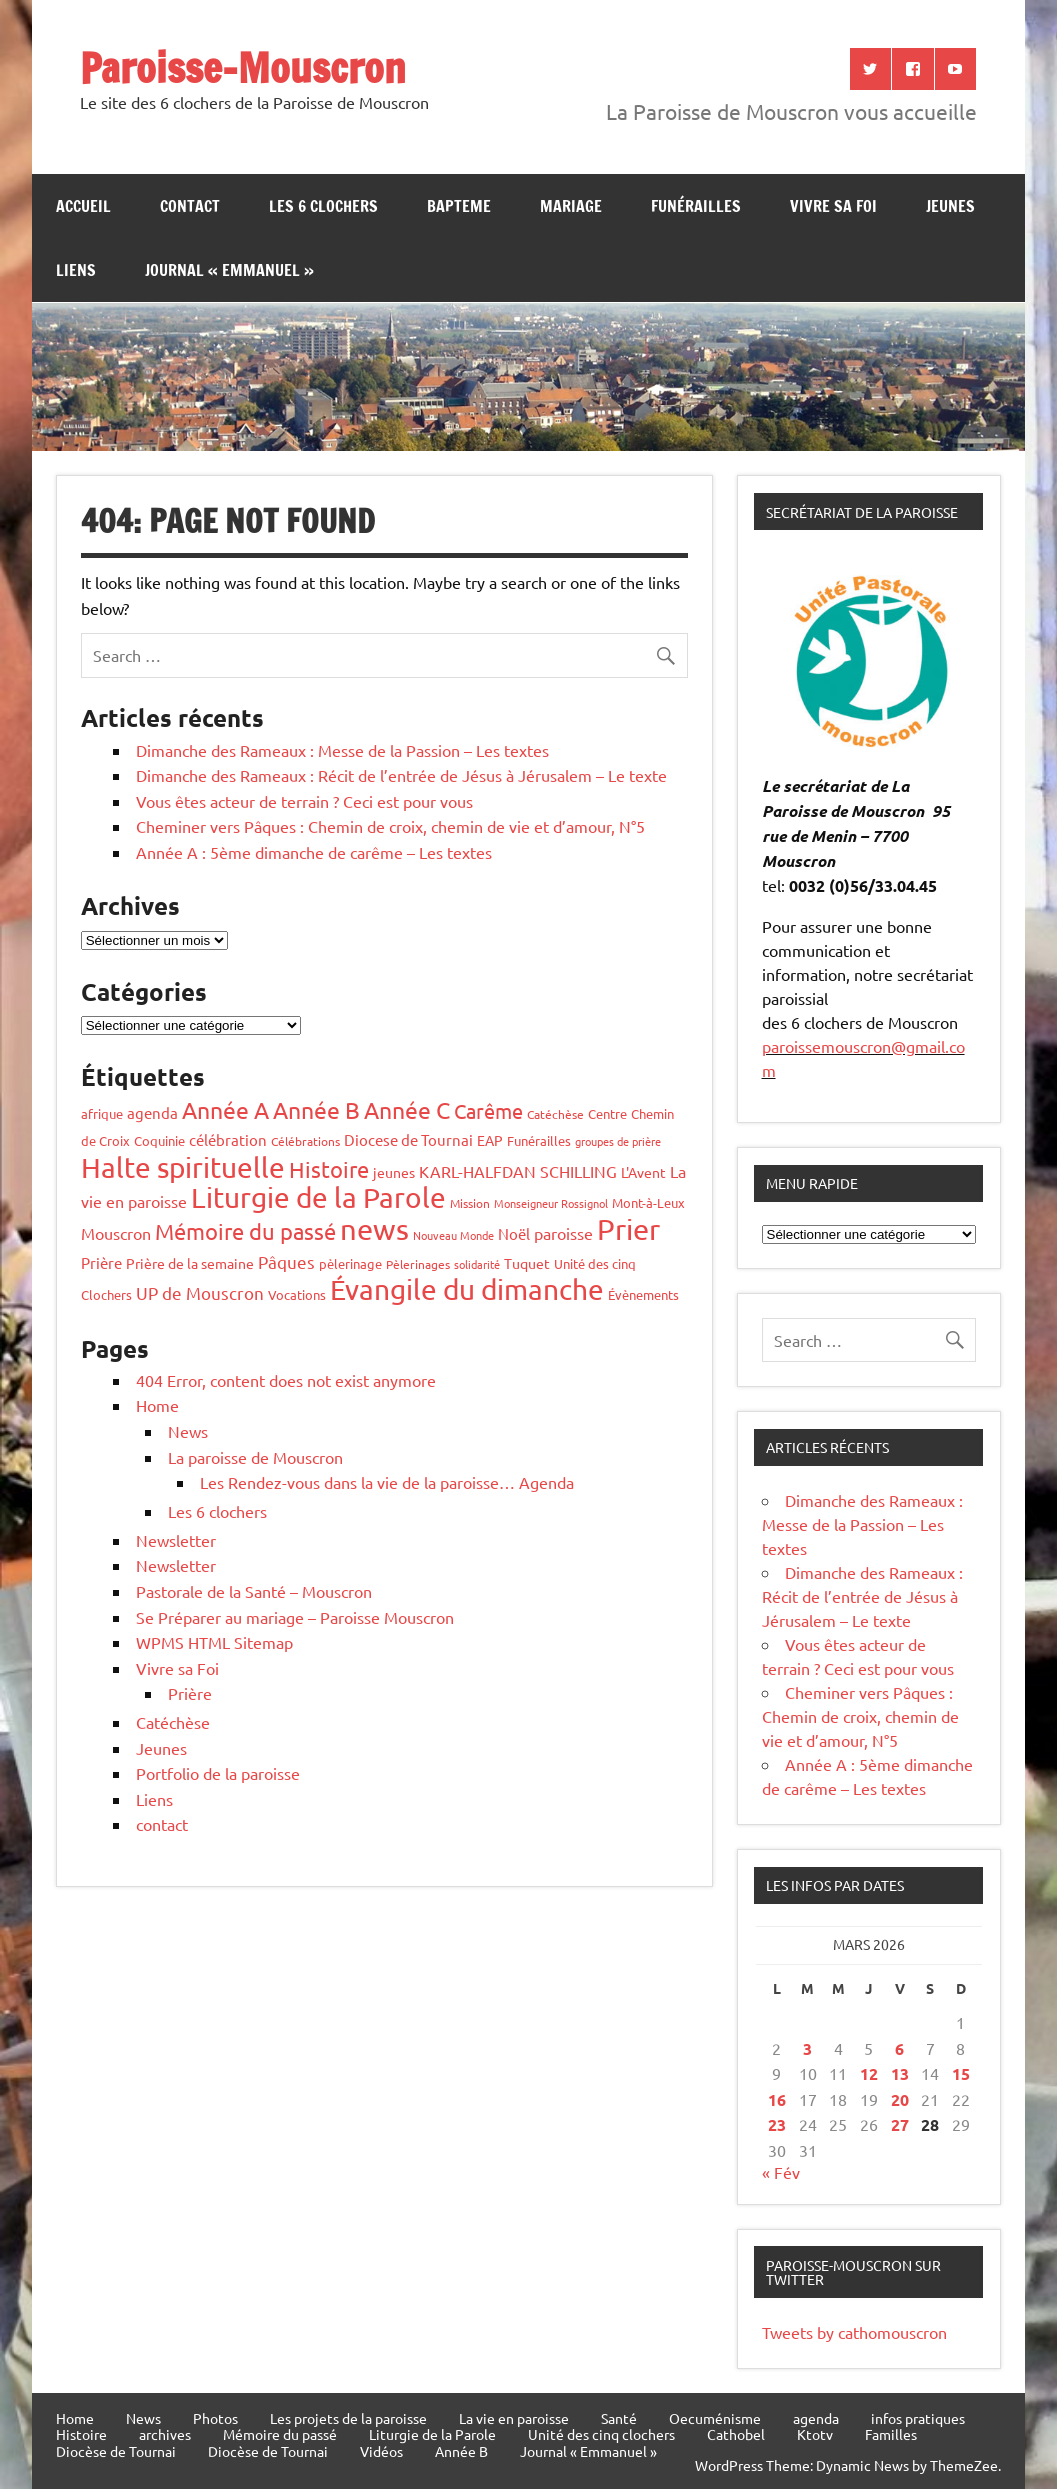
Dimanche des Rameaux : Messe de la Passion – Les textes (342, 750)
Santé (619, 2418)
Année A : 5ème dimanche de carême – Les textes (314, 852)
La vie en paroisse (514, 2418)
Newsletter (176, 1540)
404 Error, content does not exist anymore (286, 1380)
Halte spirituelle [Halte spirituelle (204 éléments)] (183, 1167)
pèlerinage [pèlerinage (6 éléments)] (350, 1263)
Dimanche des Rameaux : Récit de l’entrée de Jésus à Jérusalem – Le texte (401, 775)
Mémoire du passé (280, 2434)
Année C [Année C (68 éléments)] (407, 1109)
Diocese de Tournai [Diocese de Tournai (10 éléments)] (408, 1139)
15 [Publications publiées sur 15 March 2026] (961, 2073)
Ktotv (815, 2434)
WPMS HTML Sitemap (214, 1642)
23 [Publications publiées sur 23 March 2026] (777, 2124)
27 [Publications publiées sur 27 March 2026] (900, 2124)
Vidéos (381, 2451)
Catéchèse (173, 1722)
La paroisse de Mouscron (255, 1457)
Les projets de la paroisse (348, 2418)
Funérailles (696, 206)
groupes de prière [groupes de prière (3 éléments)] (618, 1141)
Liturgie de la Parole (432, 2434)
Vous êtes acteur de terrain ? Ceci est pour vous (304, 801)
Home (157, 1405)
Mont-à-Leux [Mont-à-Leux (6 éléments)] (648, 1202)
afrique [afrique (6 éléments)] (102, 1113)
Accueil (83, 206)
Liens (76, 270)
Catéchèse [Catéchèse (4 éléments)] (555, 1114)
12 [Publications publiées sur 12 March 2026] (869, 2073)
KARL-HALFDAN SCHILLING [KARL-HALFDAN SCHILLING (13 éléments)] (518, 1171)
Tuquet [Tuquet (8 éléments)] (527, 1263)
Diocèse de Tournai (116, 2451)
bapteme (459, 206)
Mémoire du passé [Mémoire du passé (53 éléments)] (245, 1231)
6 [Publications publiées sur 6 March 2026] (899, 2048)
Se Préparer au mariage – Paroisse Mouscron (295, 1617)
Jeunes (161, 1748)
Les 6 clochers (323, 206)
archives (165, 2434)
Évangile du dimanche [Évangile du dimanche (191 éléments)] (467, 1289)
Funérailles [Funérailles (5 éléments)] (539, 1140)
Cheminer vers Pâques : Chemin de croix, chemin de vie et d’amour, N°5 (390, 826)
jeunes (950, 206)
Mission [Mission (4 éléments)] (470, 1203)
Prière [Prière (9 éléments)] (101, 1262)
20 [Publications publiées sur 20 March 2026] (900, 2099)
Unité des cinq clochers (601, 2434)
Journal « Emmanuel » (229, 270)
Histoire (81, 2434)
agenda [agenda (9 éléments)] (152, 1112)
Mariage (571, 206)
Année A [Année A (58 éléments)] (225, 1109)
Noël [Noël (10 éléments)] (514, 1233)
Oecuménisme (715, 2418)
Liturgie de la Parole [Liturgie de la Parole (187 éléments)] (318, 1197)
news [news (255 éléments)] (374, 1229)
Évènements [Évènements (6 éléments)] (643, 1294)
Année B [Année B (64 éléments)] (316, 1109)
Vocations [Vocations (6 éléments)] (297, 1294)
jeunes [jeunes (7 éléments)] (394, 1172)
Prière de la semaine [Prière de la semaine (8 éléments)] (190, 1263)
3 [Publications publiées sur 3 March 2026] (807, 2048)
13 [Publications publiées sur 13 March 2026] (900, 2073)
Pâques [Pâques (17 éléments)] (286, 1261)
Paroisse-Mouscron (243, 67)
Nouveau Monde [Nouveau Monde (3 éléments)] (453, 1235)
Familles (891, 2434)
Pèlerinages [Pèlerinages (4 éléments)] (418, 1264)
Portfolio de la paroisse (218, 1773)
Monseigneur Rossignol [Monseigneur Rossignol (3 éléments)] (551, 1203)
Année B (461, 2451)
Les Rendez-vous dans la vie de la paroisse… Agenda (387, 1482)
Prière (190, 1693)
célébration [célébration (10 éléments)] (228, 1139)
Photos (215, 2418)
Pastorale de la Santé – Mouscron (254, 1591)
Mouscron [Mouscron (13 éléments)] (116, 1233)
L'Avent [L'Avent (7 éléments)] (643, 1172)
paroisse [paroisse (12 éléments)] (563, 1233)
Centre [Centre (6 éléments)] (607, 1113)
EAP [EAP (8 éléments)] (490, 1140)
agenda (816, 2418)
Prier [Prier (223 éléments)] (628, 1229)
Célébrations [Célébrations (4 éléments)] (305, 1141)
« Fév (781, 2172)
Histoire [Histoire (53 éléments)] (329, 1169)
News (188, 1431)
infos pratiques (918, 2418)
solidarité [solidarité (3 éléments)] (477, 1264)
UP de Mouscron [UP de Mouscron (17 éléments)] (200, 1292)
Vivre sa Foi (833, 206)
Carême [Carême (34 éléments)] (488, 1110)
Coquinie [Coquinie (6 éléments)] (159, 1140)
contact (190, 206)
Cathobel (736, 2434)
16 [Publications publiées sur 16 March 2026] (777, 2099)
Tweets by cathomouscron (854, 2332)
